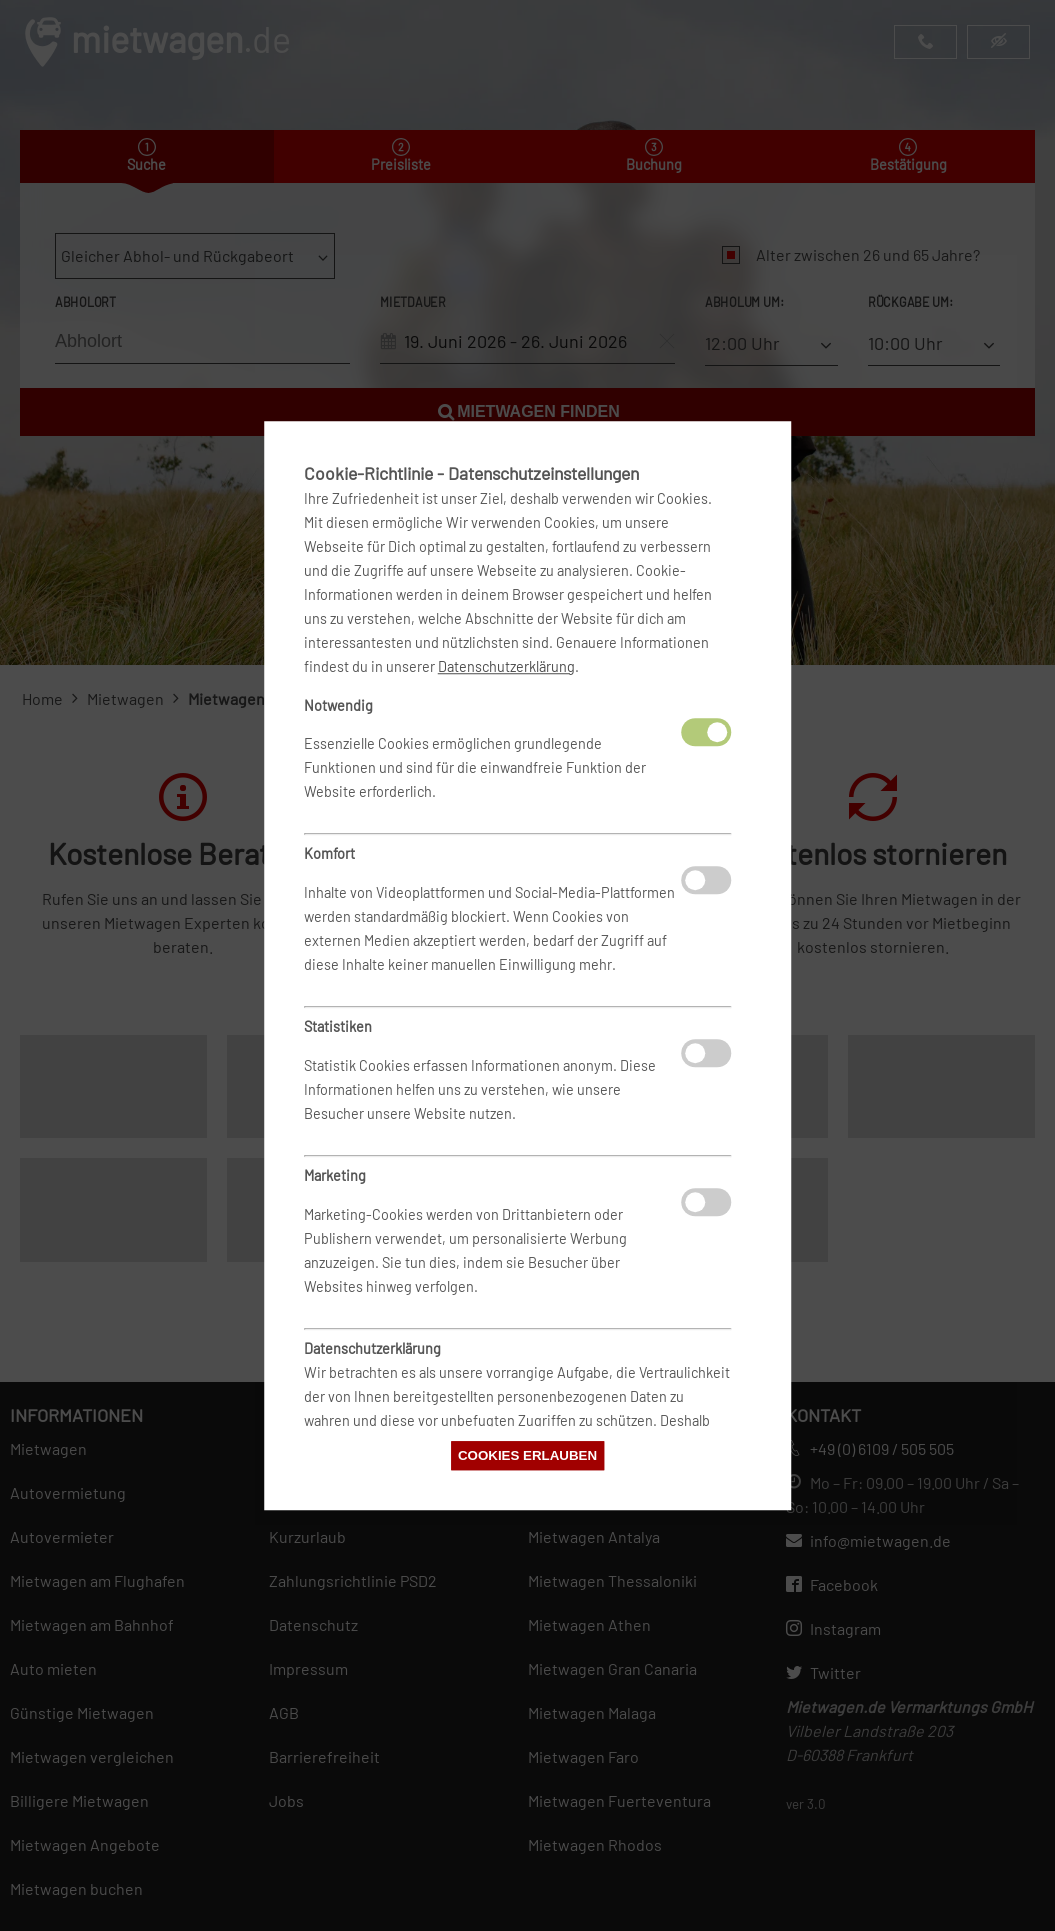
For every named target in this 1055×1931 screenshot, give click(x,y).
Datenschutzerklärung (506, 666)
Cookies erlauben (527, 1455)
